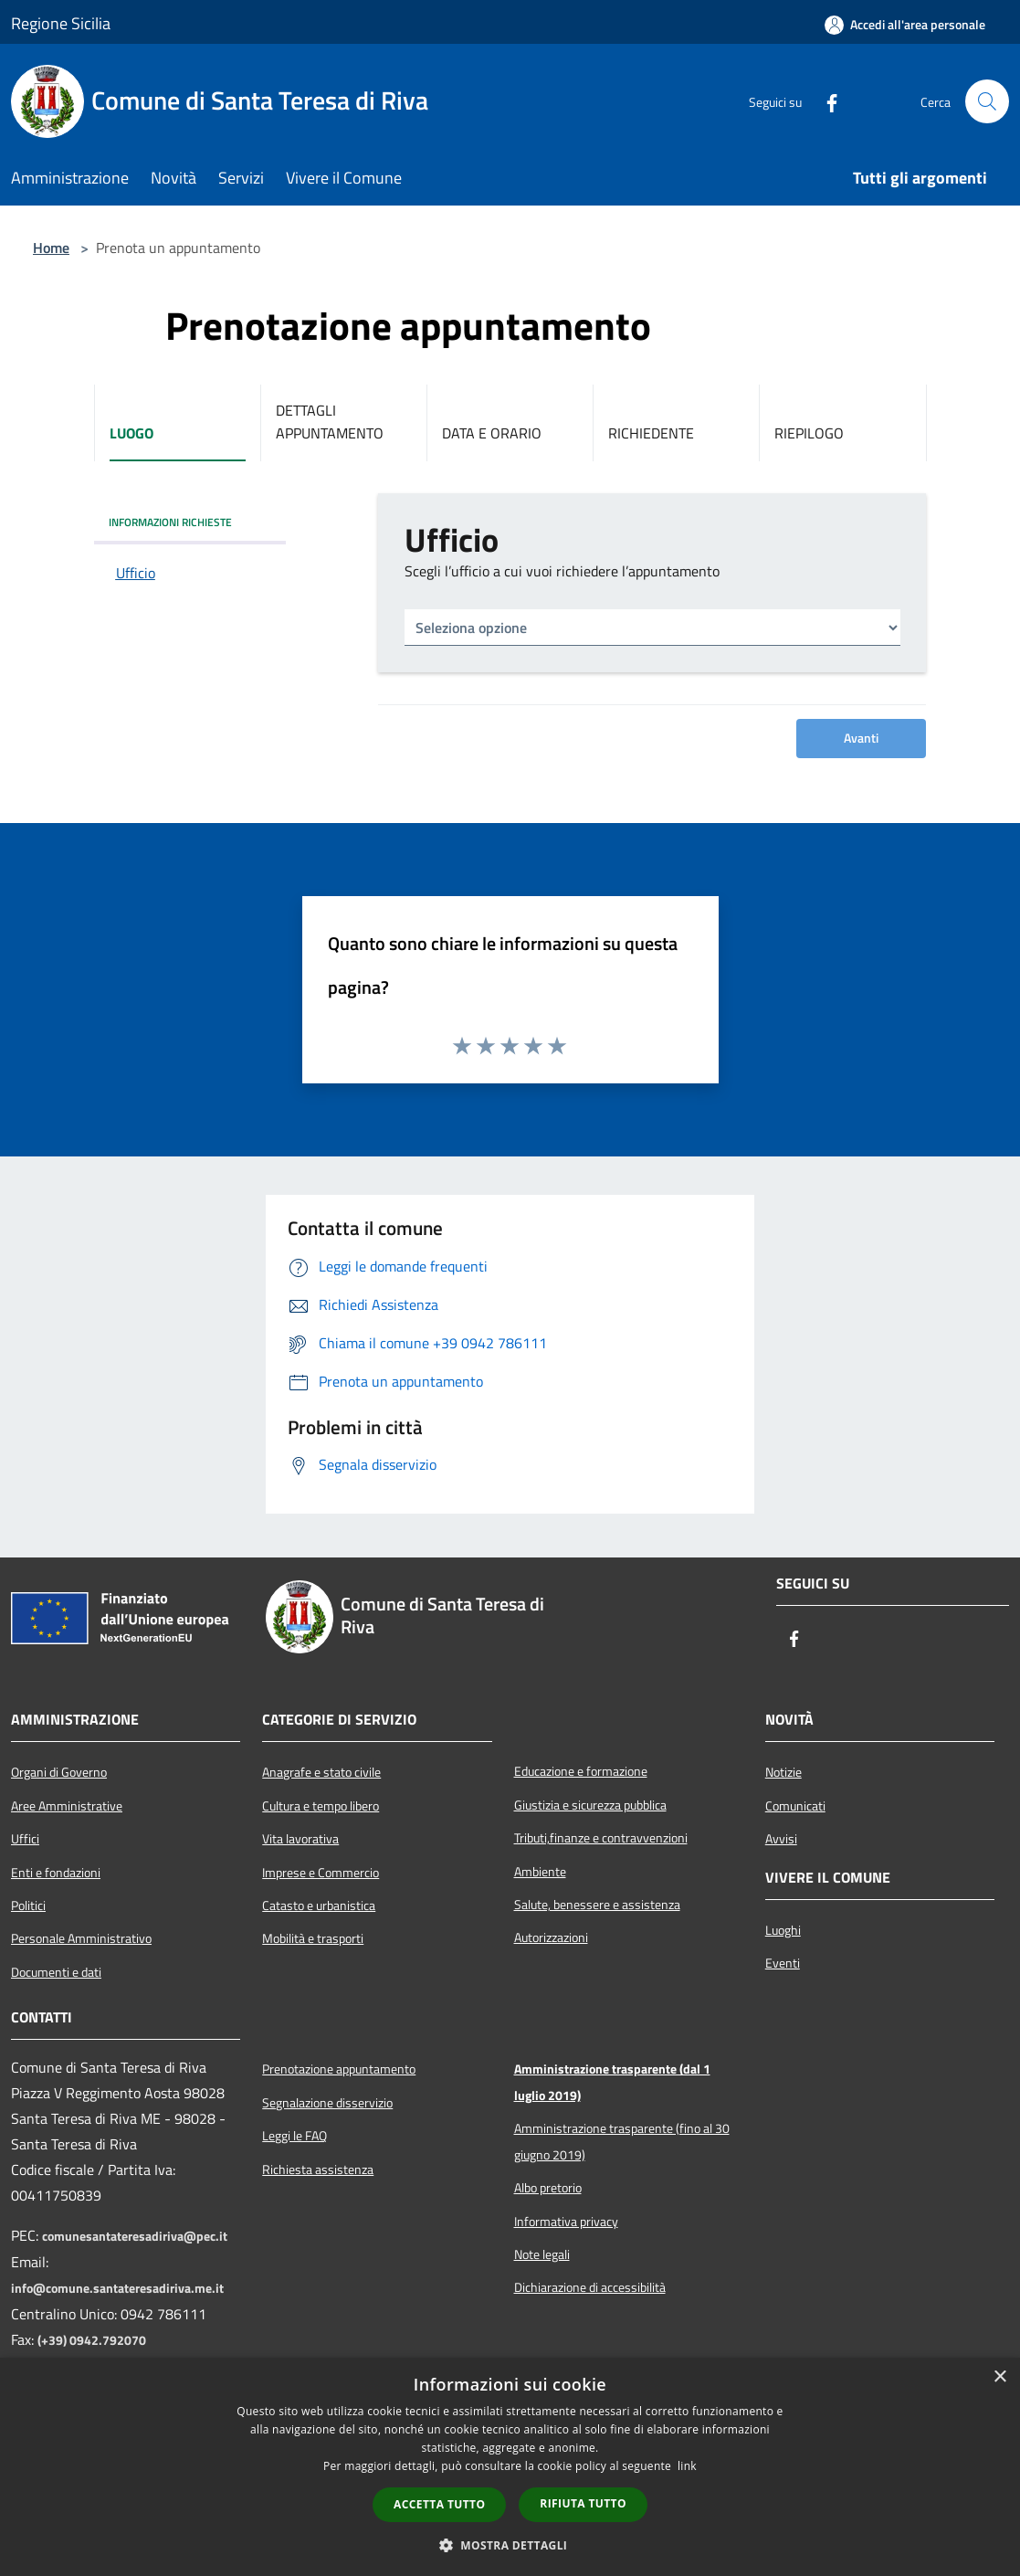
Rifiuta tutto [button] (583, 2503)
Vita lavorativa (300, 1839)
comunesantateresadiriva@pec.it (134, 2236)
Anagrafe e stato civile (321, 1772)
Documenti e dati (56, 1972)
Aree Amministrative (66, 1806)
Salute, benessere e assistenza (597, 1905)
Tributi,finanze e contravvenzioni (601, 1838)
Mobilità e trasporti (312, 1938)
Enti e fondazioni (55, 1873)
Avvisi (781, 1839)
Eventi (782, 1963)
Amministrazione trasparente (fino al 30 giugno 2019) (622, 2141)
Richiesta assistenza (317, 2169)
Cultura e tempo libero (320, 1806)
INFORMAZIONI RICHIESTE (170, 522)
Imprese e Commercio (320, 1873)
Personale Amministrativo (81, 1938)
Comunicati (795, 1806)
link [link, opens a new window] (687, 2466)
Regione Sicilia (60, 23)
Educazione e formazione (580, 1771)
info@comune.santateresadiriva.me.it (117, 2288)
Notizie (783, 1772)
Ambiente (540, 1872)
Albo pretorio (548, 2188)
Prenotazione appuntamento (338, 2069)
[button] (510, 2545)
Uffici (25, 1839)
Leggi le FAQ (294, 2136)
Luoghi (783, 1930)
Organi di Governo (59, 1772)
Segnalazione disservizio (327, 2103)
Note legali (542, 2254)
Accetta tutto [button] (439, 2504)
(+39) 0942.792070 (91, 2340)
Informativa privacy (566, 2222)
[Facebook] (824, 101)
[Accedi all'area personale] (905, 25)
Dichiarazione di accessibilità (590, 2287)
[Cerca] (987, 101)
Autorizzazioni (551, 1937)
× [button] (999, 2377)
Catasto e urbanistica (318, 1905)
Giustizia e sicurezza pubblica (590, 1805)
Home (51, 248)
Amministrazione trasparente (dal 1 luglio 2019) (612, 2082)
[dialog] (510, 2467)
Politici (28, 1905)
